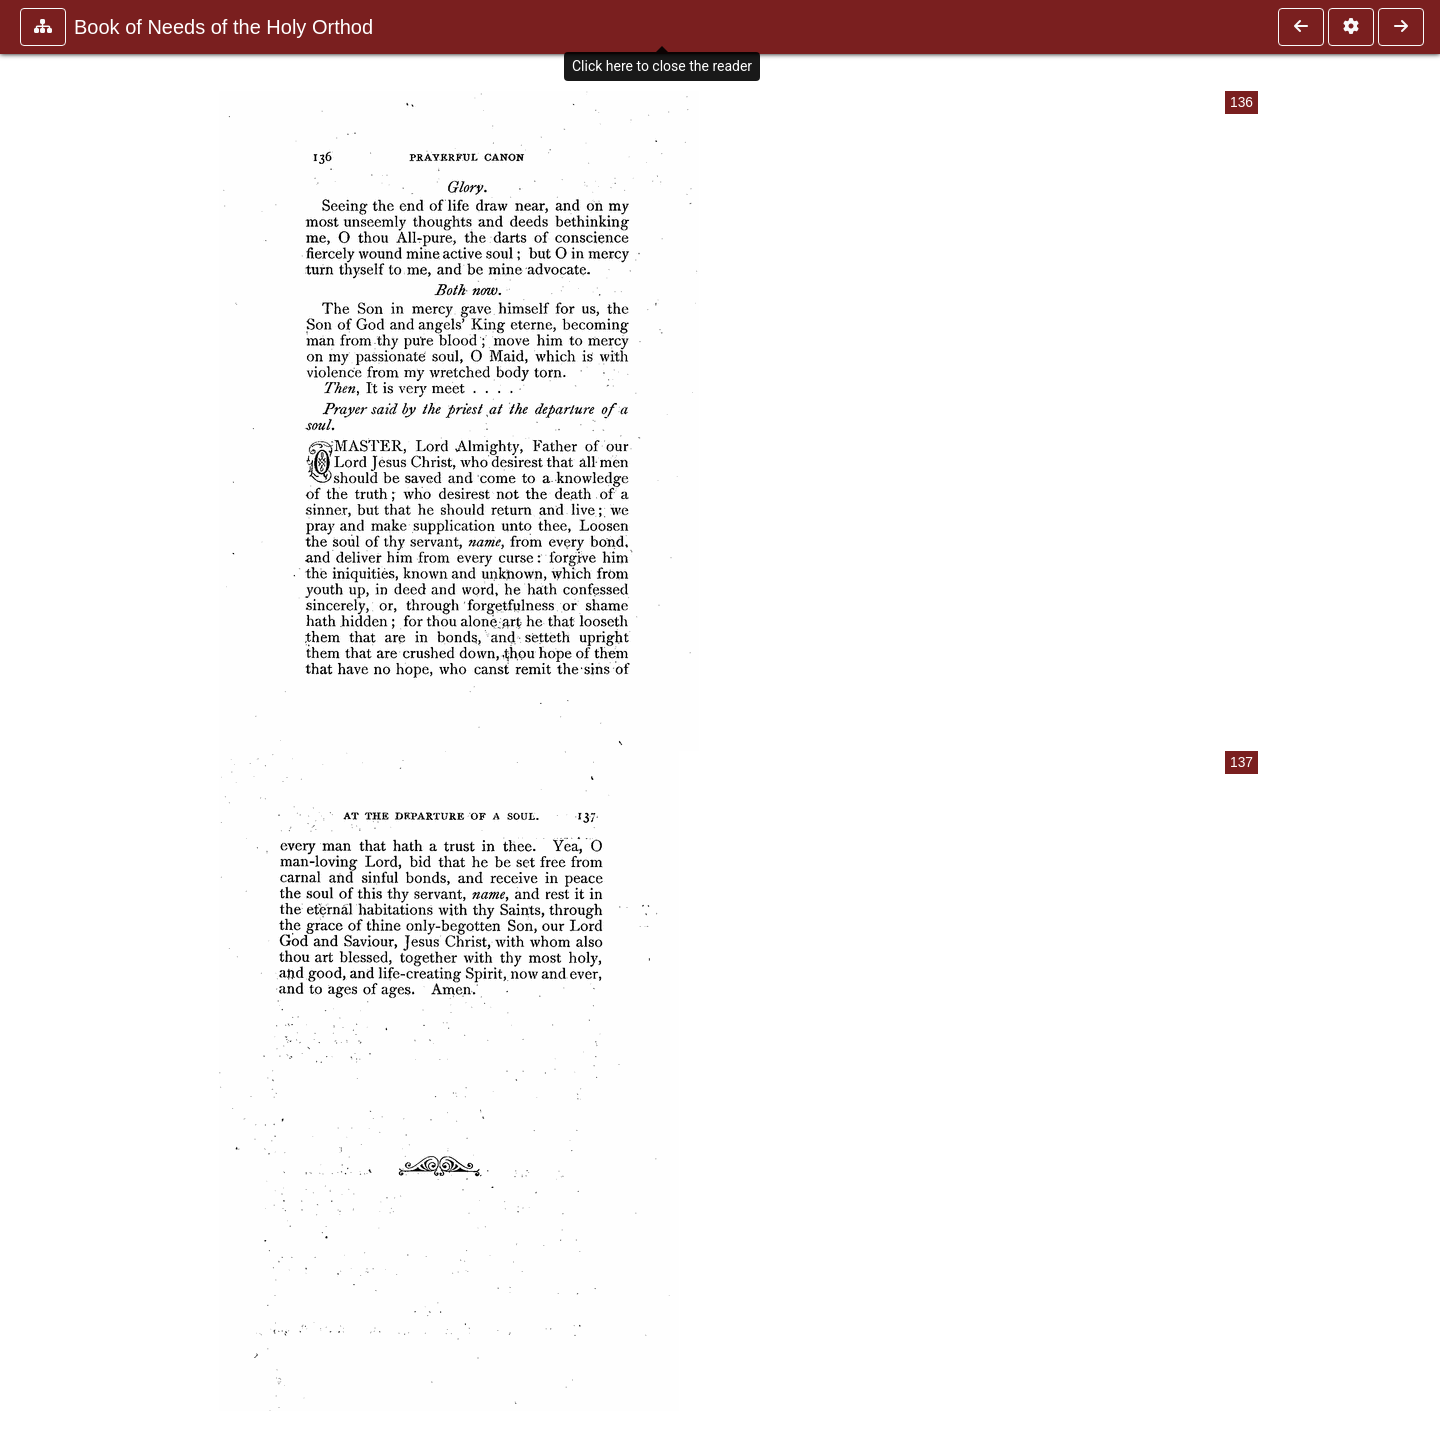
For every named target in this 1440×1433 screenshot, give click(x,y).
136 (1241, 102)
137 (1241, 762)
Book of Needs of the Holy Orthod (223, 27)
